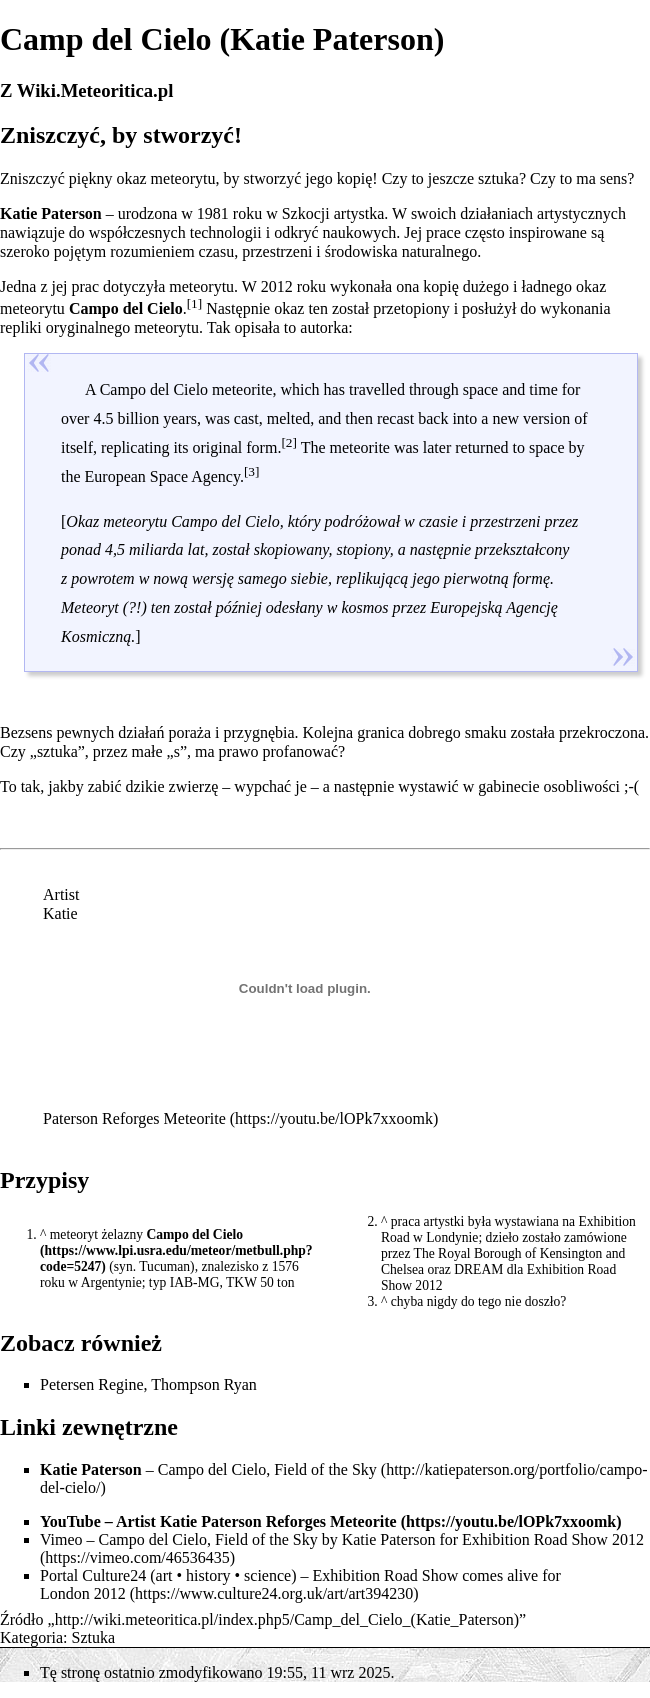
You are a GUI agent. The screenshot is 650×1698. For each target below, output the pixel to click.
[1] (195, 303)
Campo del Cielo (194, 1234)
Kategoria (31, 1637)
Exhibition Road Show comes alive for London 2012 (300, 1584)
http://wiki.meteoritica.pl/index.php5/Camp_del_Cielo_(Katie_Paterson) (287, 1619)
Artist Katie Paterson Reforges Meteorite (256, 1521)
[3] (252, 470)
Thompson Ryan (204, 1384)
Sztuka (94, 1637)
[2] (289, 442)
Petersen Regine (92, 1384)
